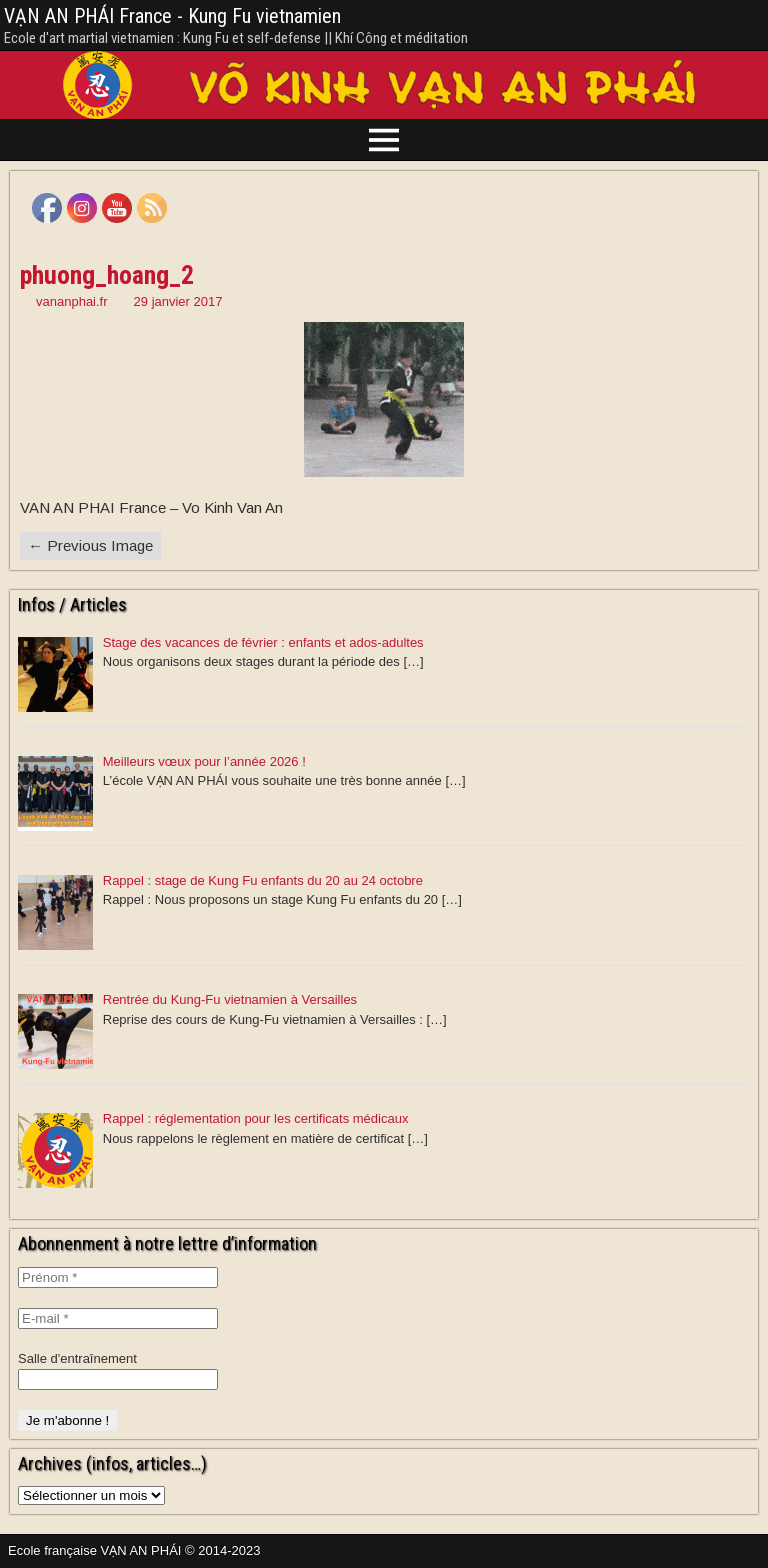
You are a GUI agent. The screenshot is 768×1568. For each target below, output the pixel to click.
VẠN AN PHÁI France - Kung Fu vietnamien (172, 16)
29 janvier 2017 (178, 301)
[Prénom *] (118, 1277)
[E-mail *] (118, 1318)
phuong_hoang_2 (107, 275)
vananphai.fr (72, 301)
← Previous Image (90, 545)
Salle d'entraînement (77, 1358)
